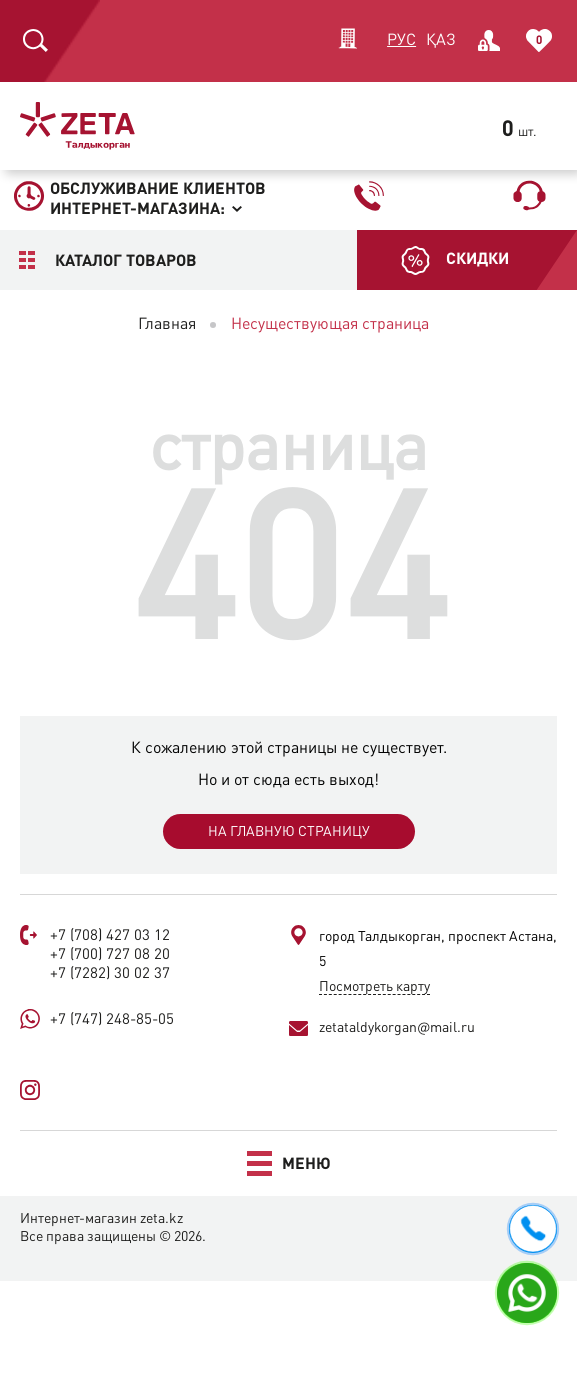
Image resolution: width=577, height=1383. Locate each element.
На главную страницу (289, 832)
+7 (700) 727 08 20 (110, 955)
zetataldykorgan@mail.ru (397, 1028)
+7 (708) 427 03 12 (110, 936)
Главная (167, 325)
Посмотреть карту (374, 987)
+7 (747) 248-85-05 (112, 1020)
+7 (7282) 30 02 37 (110, 974)
